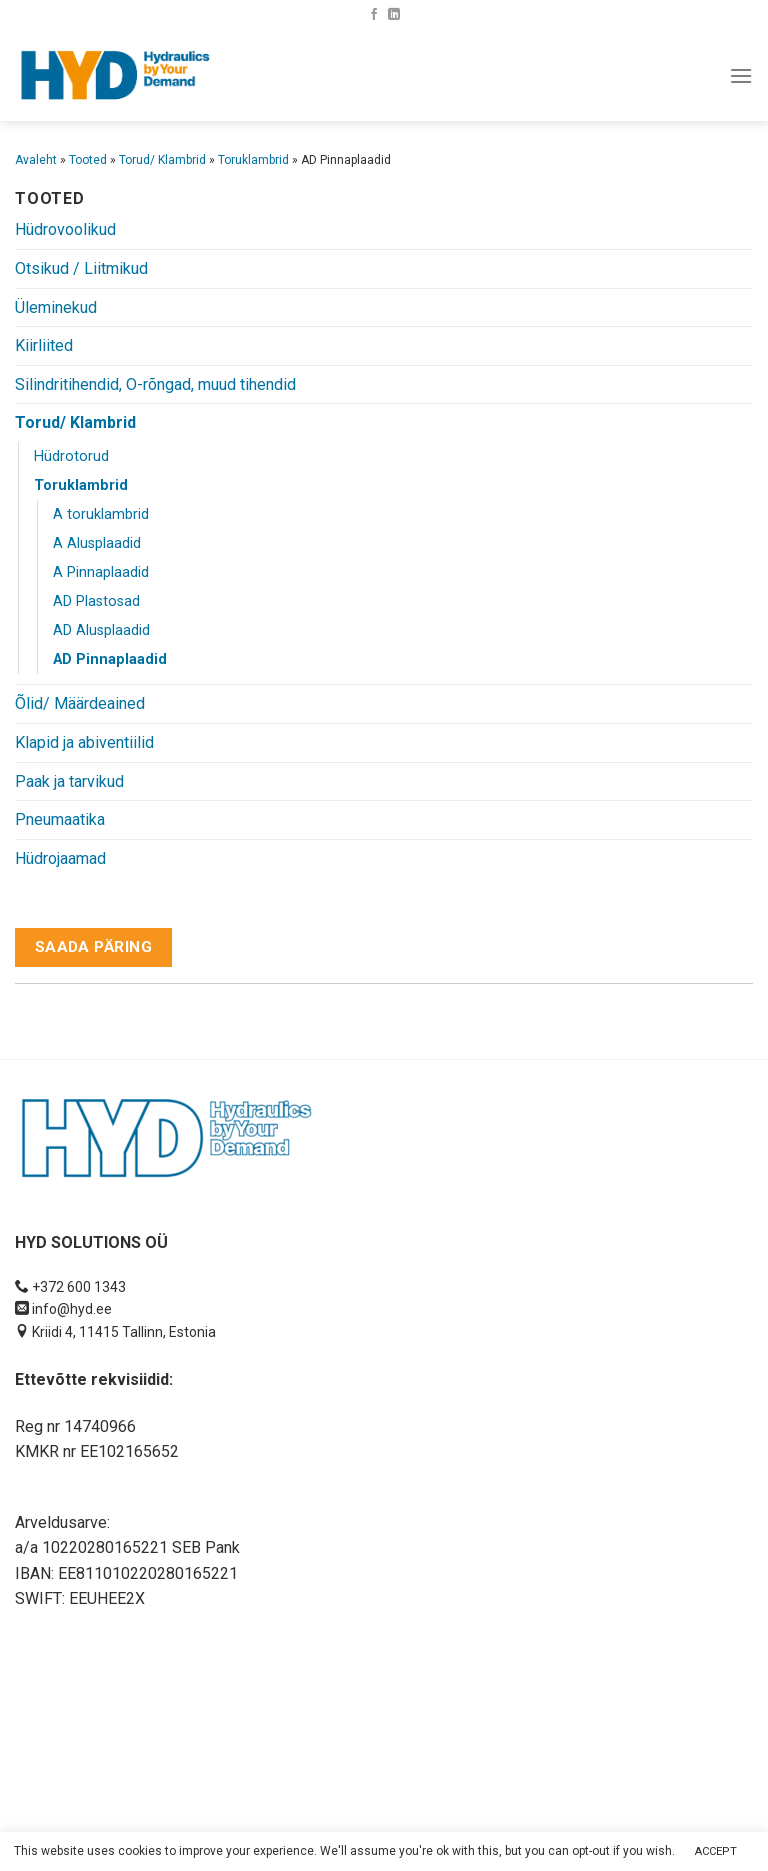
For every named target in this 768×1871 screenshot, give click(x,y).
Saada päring (94, 947)
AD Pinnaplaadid (110, 659)
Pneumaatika (60, 819)
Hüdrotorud (71, 456)
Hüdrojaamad (60, 858)
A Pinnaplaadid (101, 572)
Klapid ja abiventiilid (84, 742)
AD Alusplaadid (101, 630)
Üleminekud (56, 307)
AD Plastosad (96, 601)
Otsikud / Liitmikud (81, 268)
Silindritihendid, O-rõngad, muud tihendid (155, 384)
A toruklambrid (101, 514)
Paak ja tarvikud (69, 781)
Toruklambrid (253, 160)
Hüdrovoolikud (65, 229)
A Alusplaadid (97, 543)
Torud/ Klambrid (162, 160)
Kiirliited (44, 345)
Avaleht (36, 160)
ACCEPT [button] (716, 1851)
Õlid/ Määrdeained (80, 703)
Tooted (88, 160)
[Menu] (741, 75)
